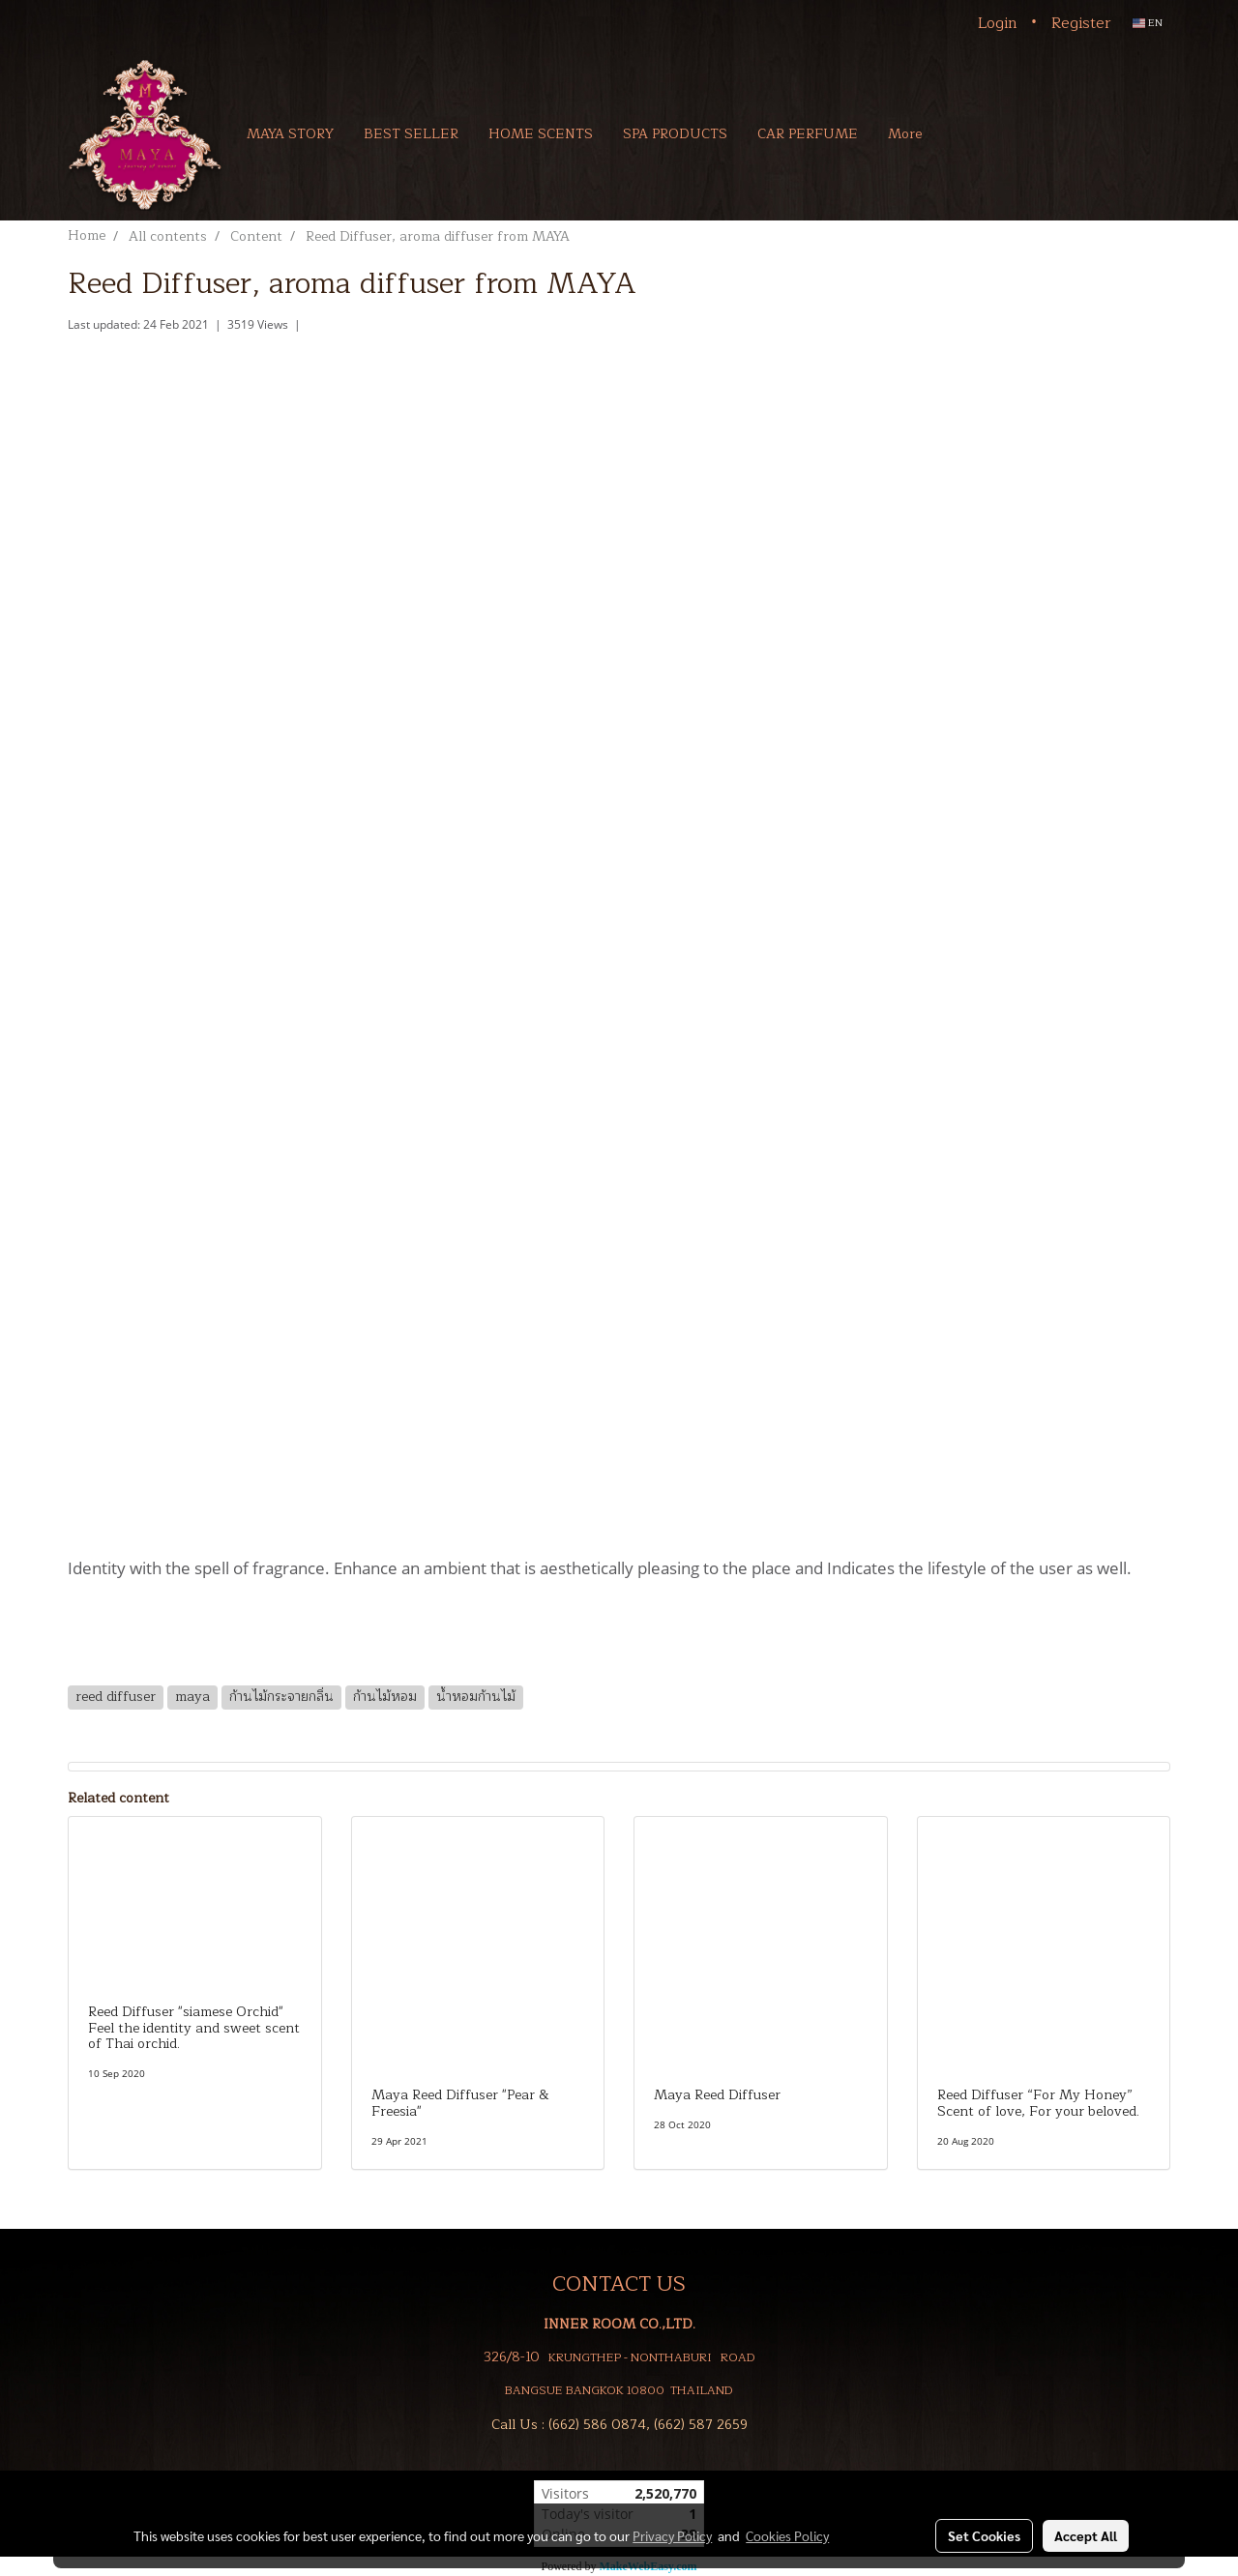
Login (997, 23)
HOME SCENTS (540, 134)
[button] (965, 133)
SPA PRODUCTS (675, 134)
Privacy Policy (672, 2535)
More (905, 134)
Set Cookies (984, 2535)
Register (1081, 23)
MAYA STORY (290, 134)
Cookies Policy (787, 2535)
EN (1148, 23)
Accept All (1085, 2535)
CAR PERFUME (807, 134)
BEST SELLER (411, 134)
